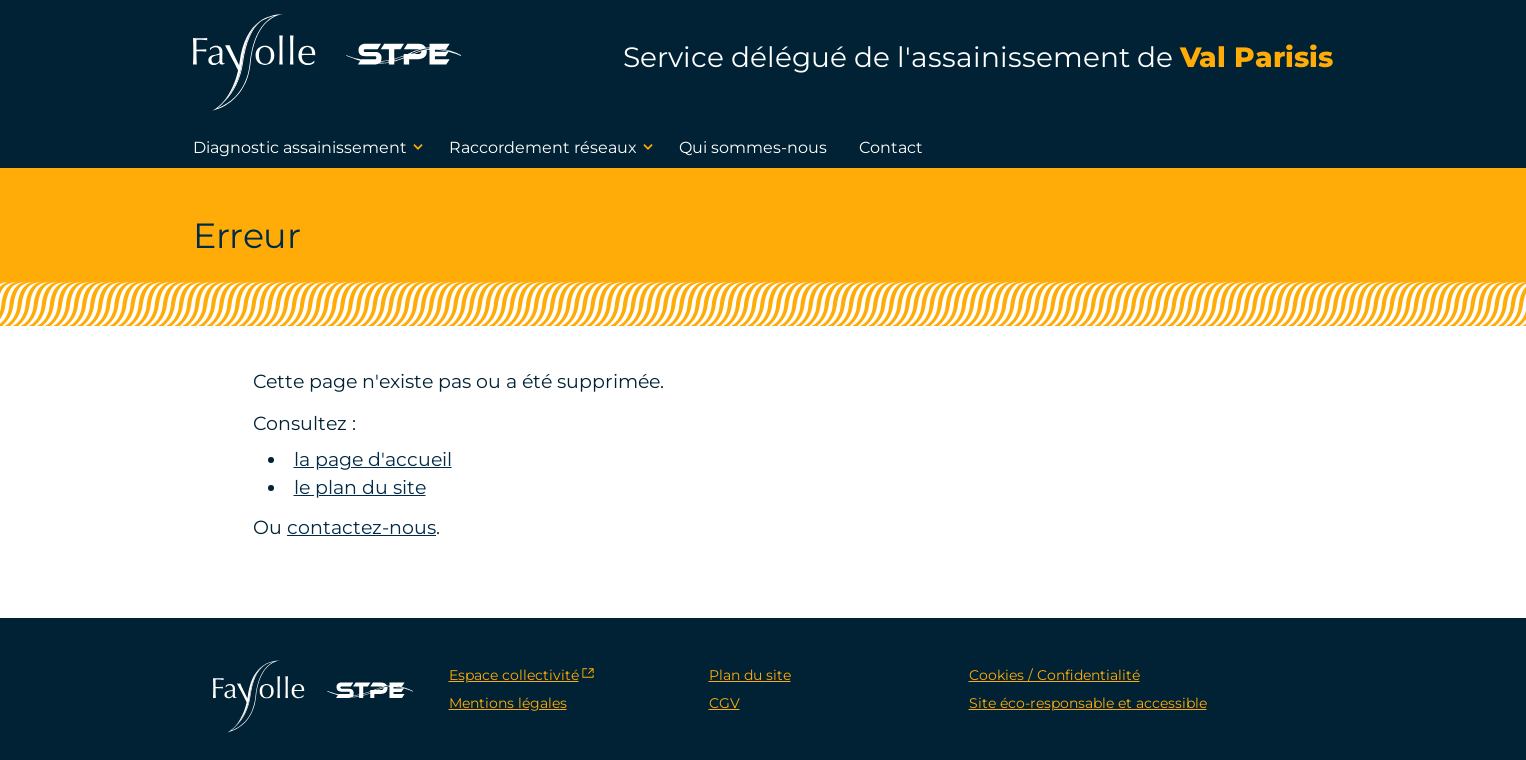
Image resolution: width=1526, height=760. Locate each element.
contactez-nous (361, 527)
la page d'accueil (373, 459)
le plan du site (360, 487)
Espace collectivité (514, 675)
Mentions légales (508, 703)
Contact (891, 147)
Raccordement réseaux (554, 147)
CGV (724, 703)
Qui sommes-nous (753, 147)
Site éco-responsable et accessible (1088, 703)
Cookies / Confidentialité (1054, 675)
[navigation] (7, 3)
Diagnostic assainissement (311, 147)
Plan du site (750, 675)
